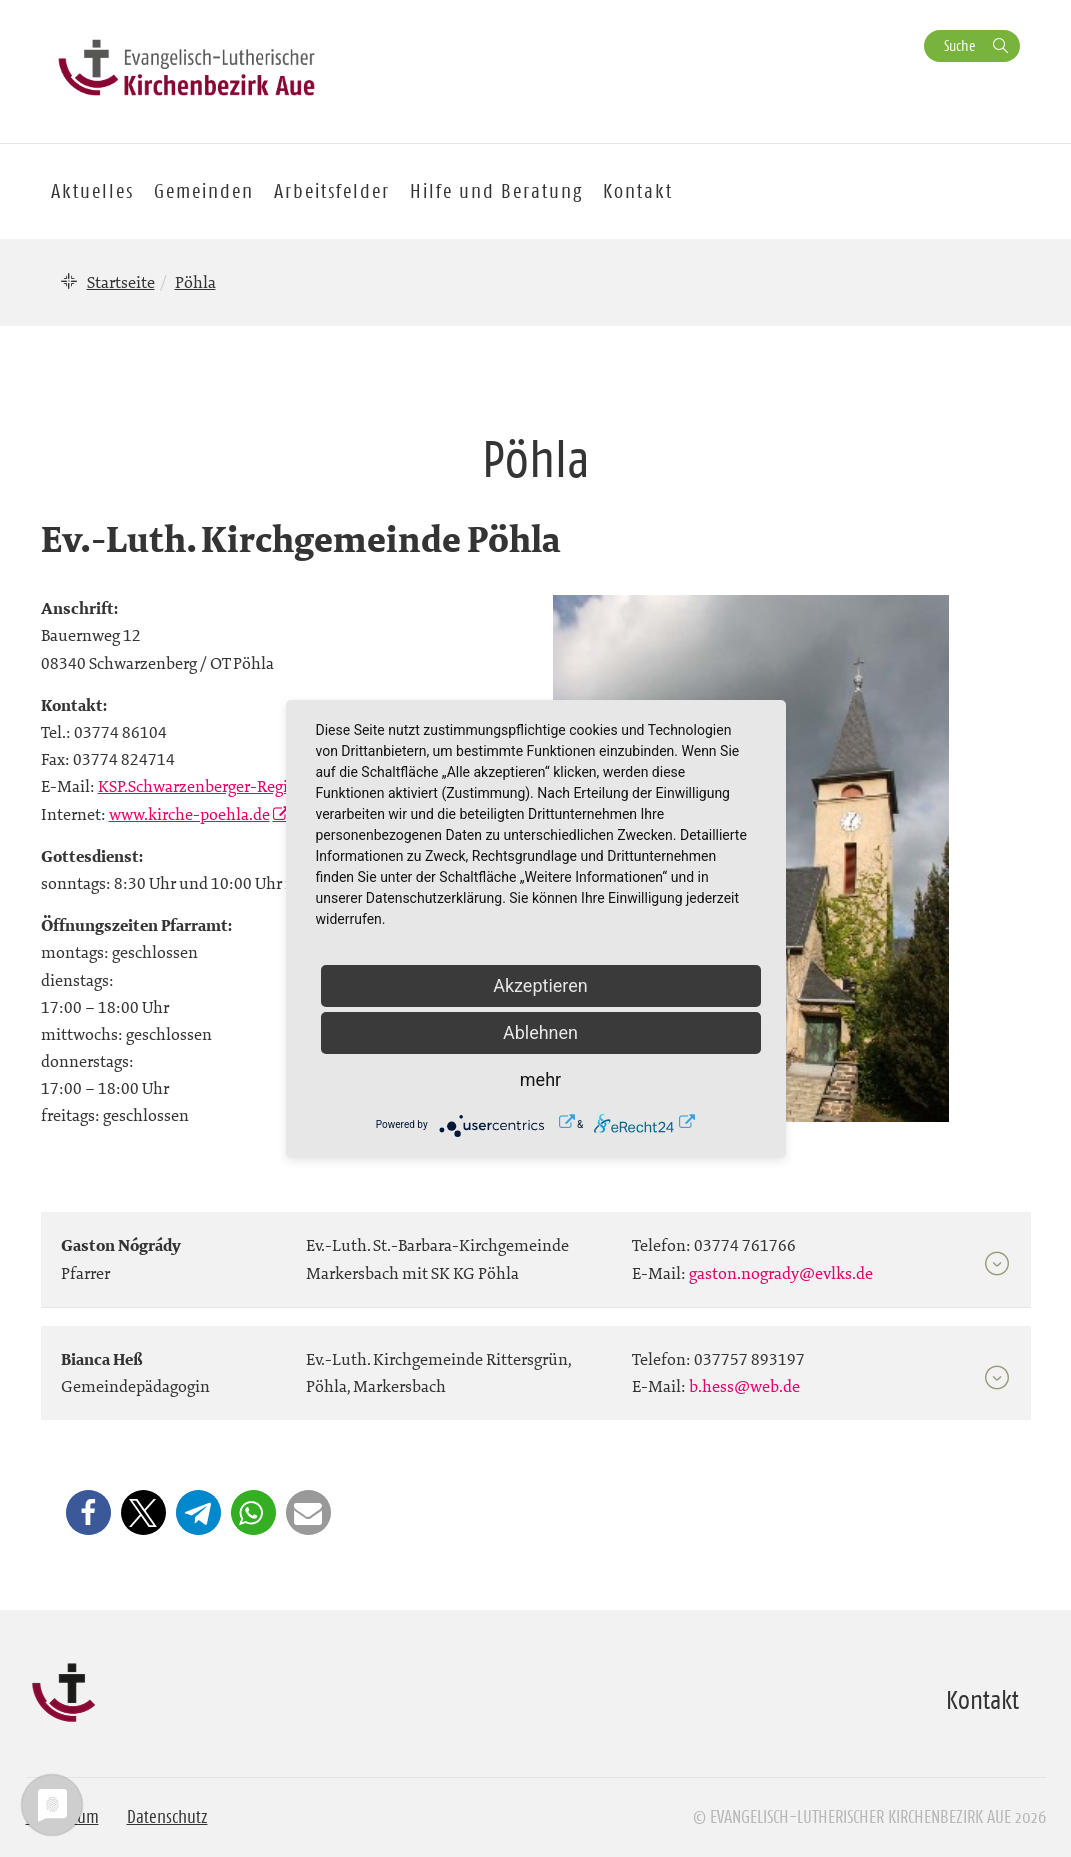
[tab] (536, 1250)
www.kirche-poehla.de (189, 814)
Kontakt (638, 191)
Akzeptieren (540, 985)
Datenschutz (167, 1817)
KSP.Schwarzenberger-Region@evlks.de (239, 786)
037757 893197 (749, 1359)
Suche (959, 45)
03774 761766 (745, 1245)
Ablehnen (540, 1032)
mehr (540, 1079)
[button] (88, 1512)
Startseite (121, 282)
